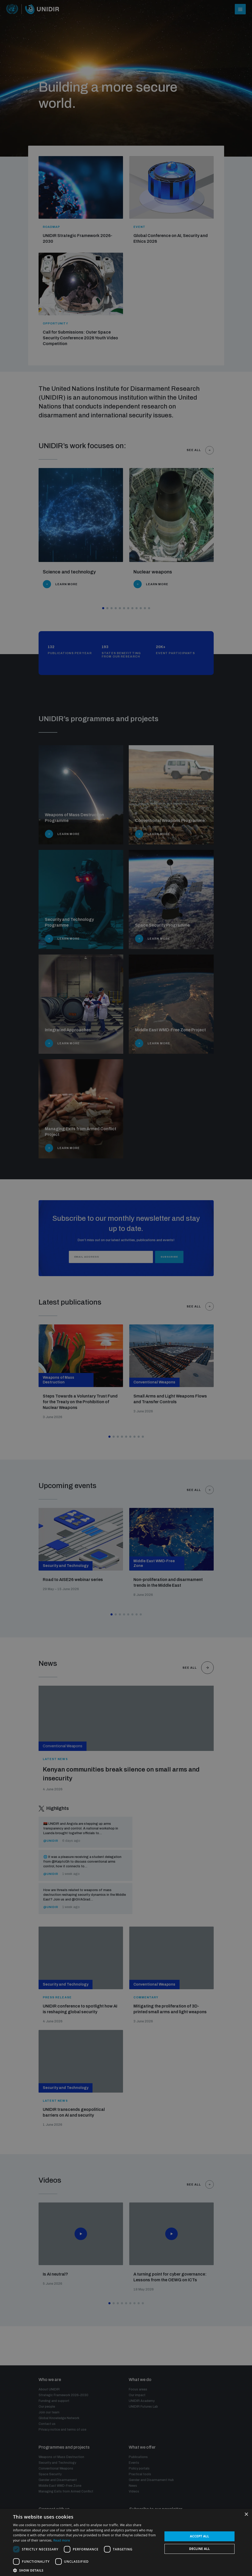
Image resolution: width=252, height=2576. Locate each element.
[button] (85, 2570)
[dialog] (126, 1288)
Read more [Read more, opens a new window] (61, 2540)
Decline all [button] (199, 2549)
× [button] (246, 2514)
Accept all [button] (199, 2536)
